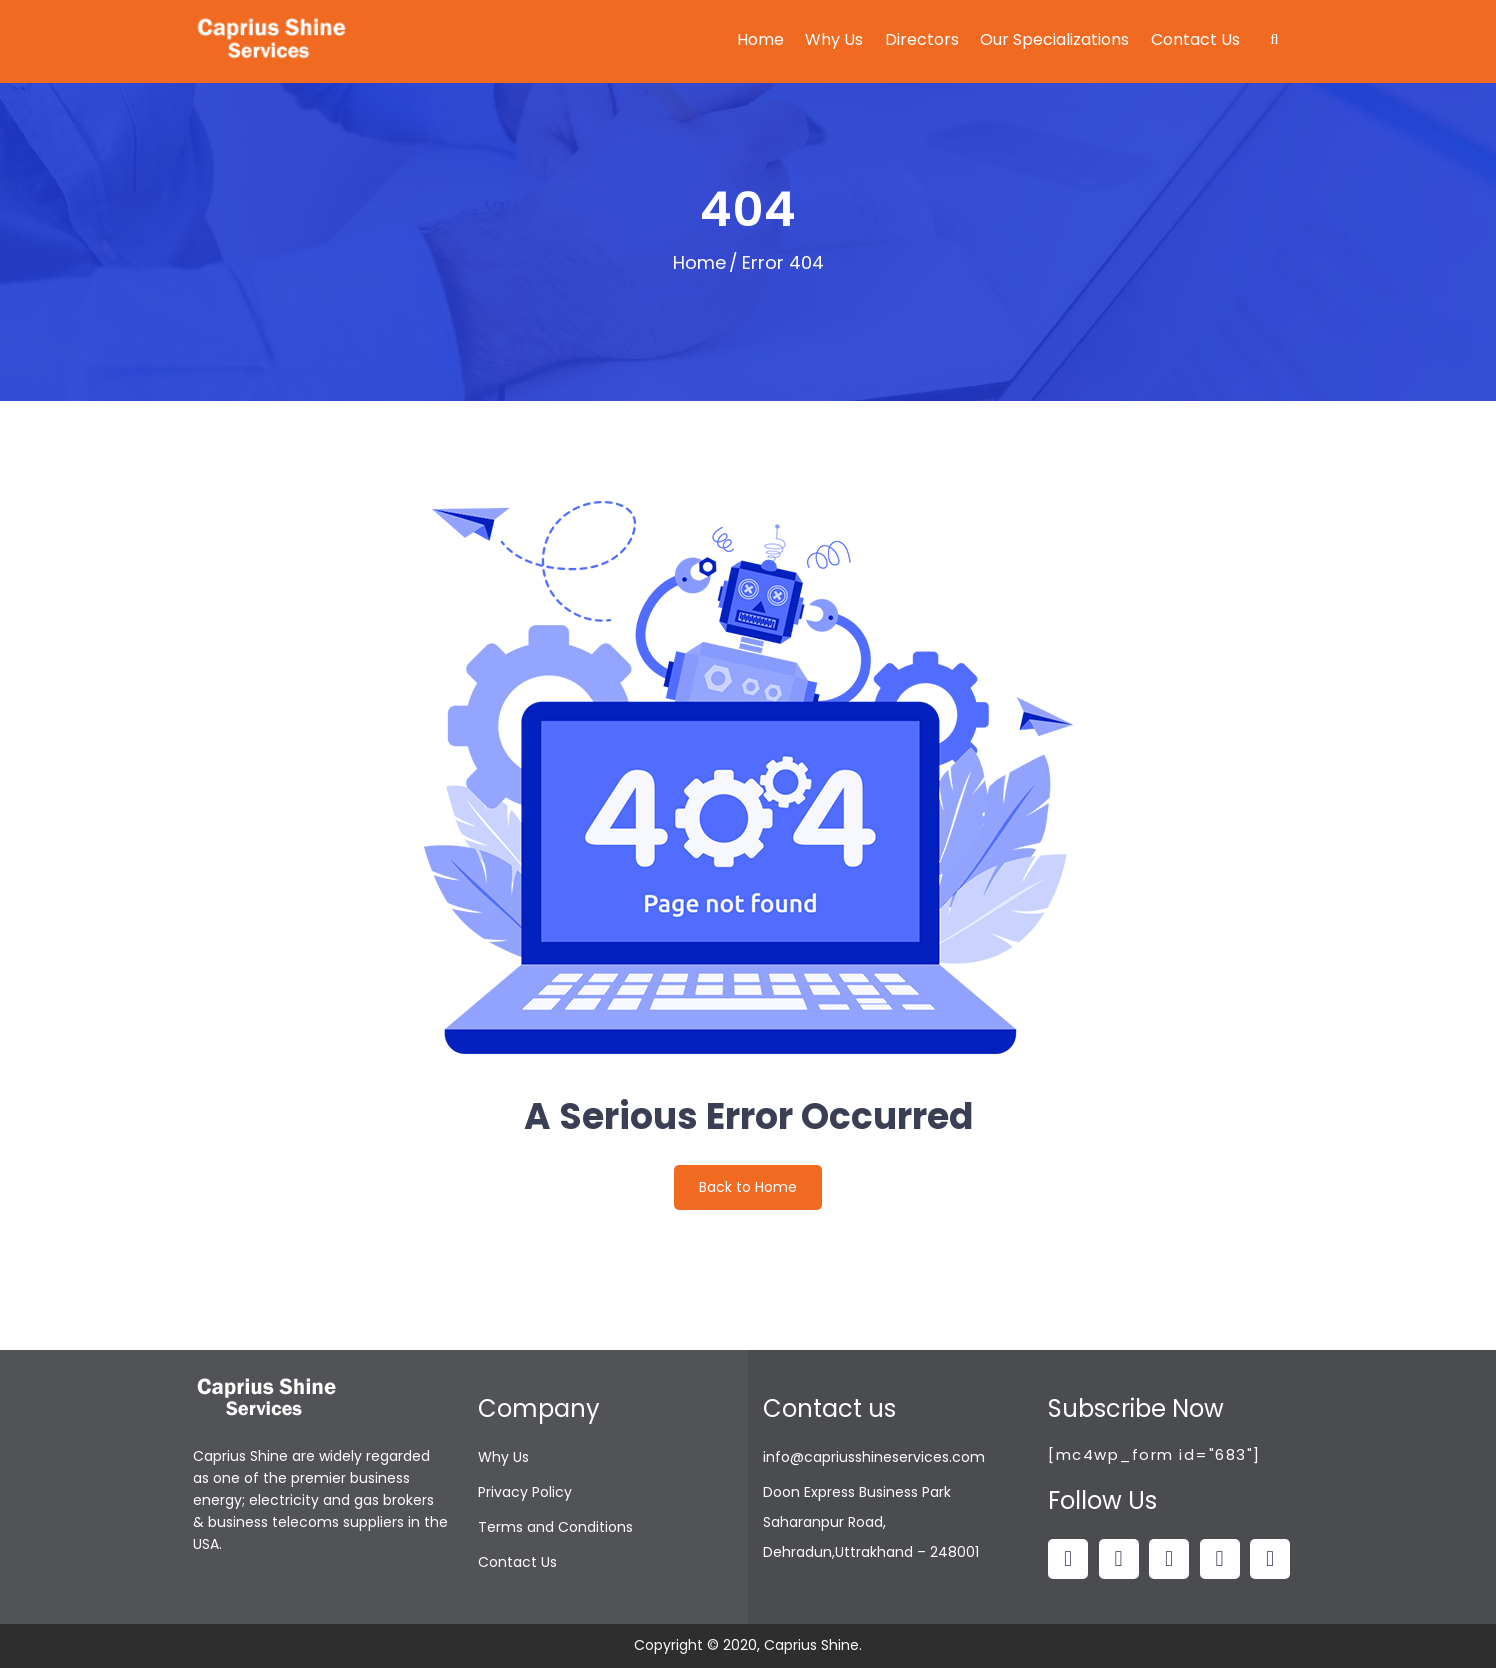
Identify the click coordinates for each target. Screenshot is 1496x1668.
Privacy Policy (525, 1492)
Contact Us (1195, 39)
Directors (922, 39)
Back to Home (748, 1187)
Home (760, 39)
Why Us (834, 39)
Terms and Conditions (555, 1527)
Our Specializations (1054, 39)
